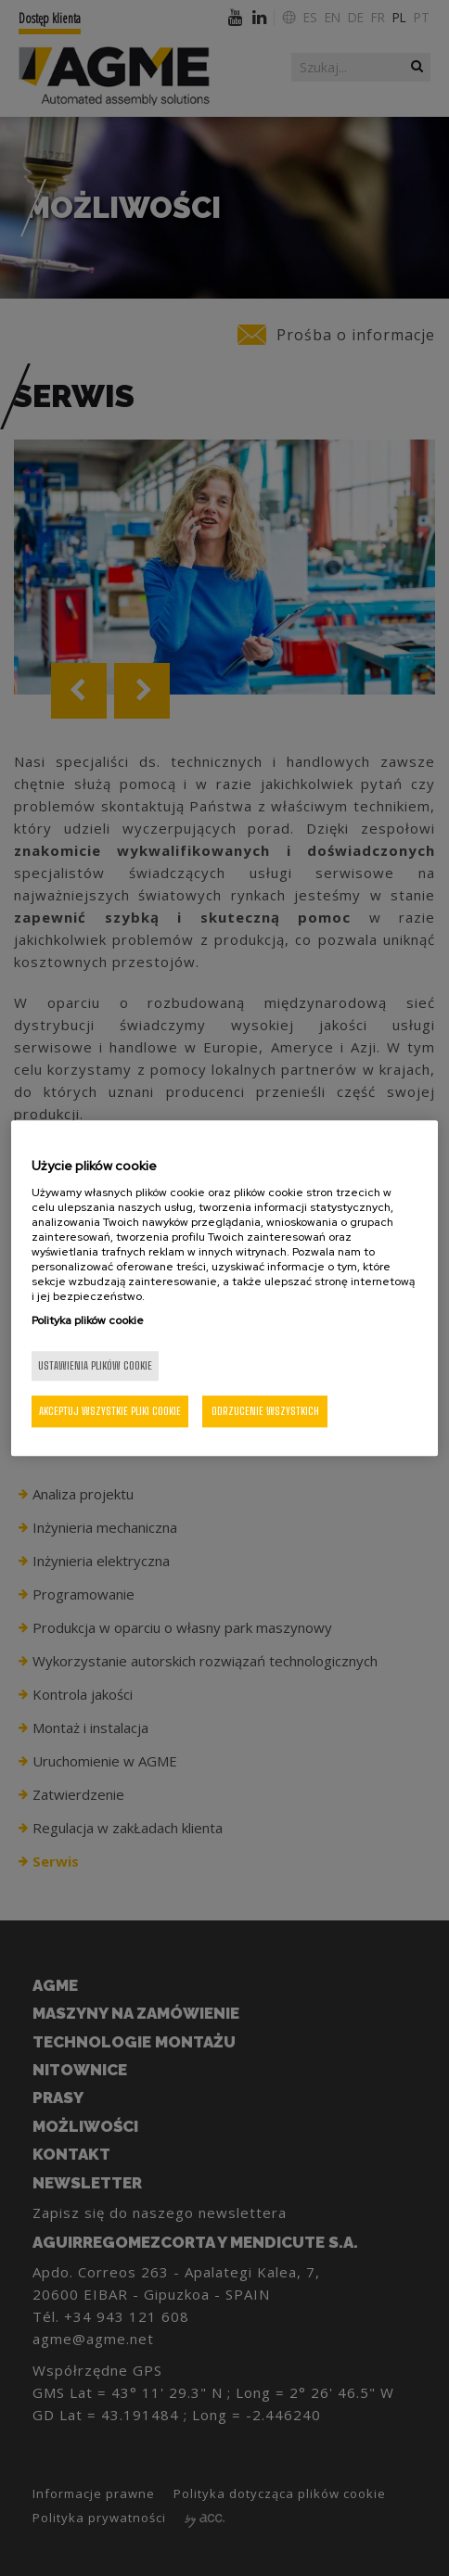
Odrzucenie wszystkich (265, 1411)
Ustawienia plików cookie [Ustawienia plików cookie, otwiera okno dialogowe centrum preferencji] (95, 1365)
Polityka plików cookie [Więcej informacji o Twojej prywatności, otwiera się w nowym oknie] (88, 1320)
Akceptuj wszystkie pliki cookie (110, 1411)
